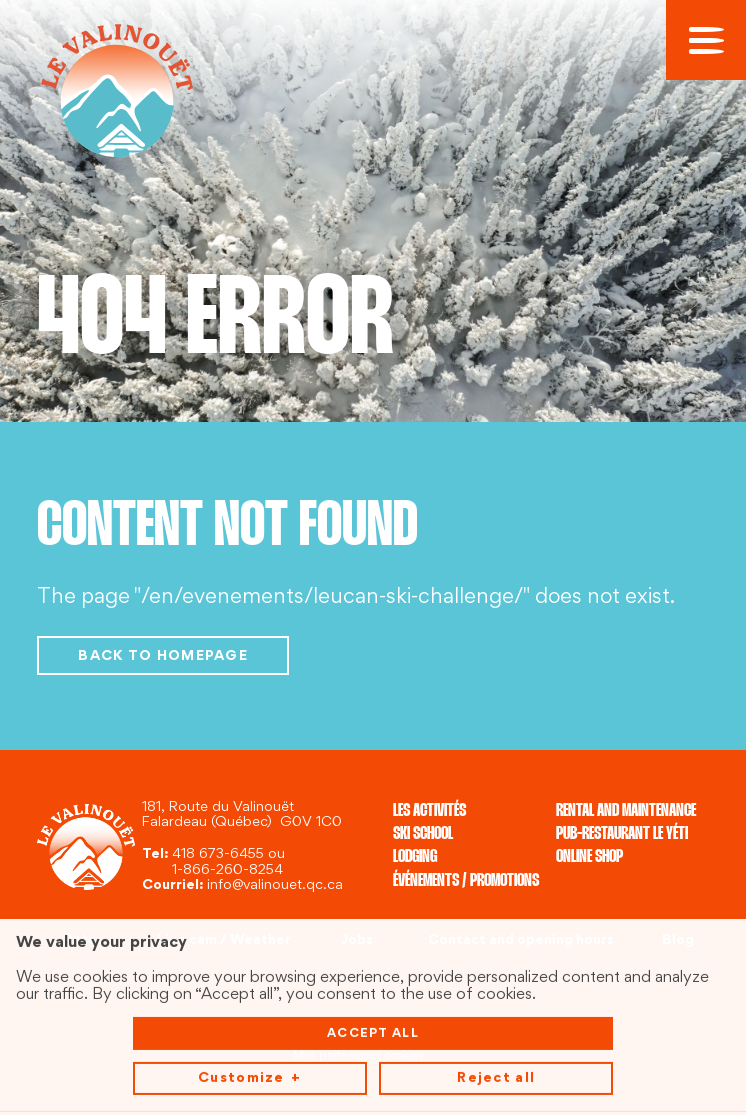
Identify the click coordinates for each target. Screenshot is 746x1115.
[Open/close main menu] (706, 40)
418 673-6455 (218, 854)
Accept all (373, 1001)
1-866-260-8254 (227, 870)
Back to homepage (163, 656)
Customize (249, 1046)
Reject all (496, 1045)
